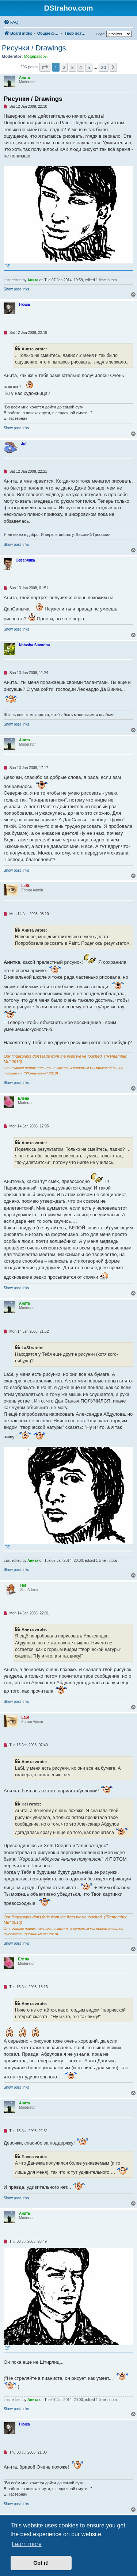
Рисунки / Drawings (34, 48)
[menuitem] (11, 22)
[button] (44, 67)
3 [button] (72, 67)
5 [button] (88, 67)
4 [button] (80, 67)
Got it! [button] (41, 2563)
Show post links (16, 289)
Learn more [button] (27, 2544)
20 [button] (103, 67)
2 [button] (64, 67)
